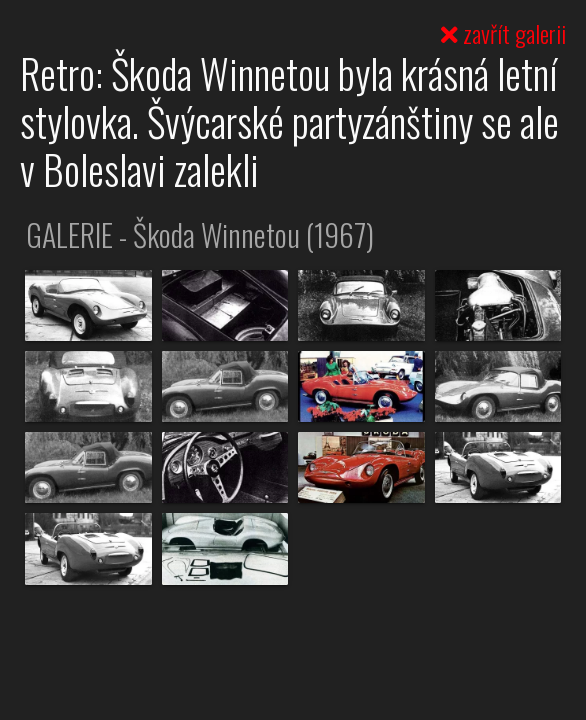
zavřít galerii (503, 33)
